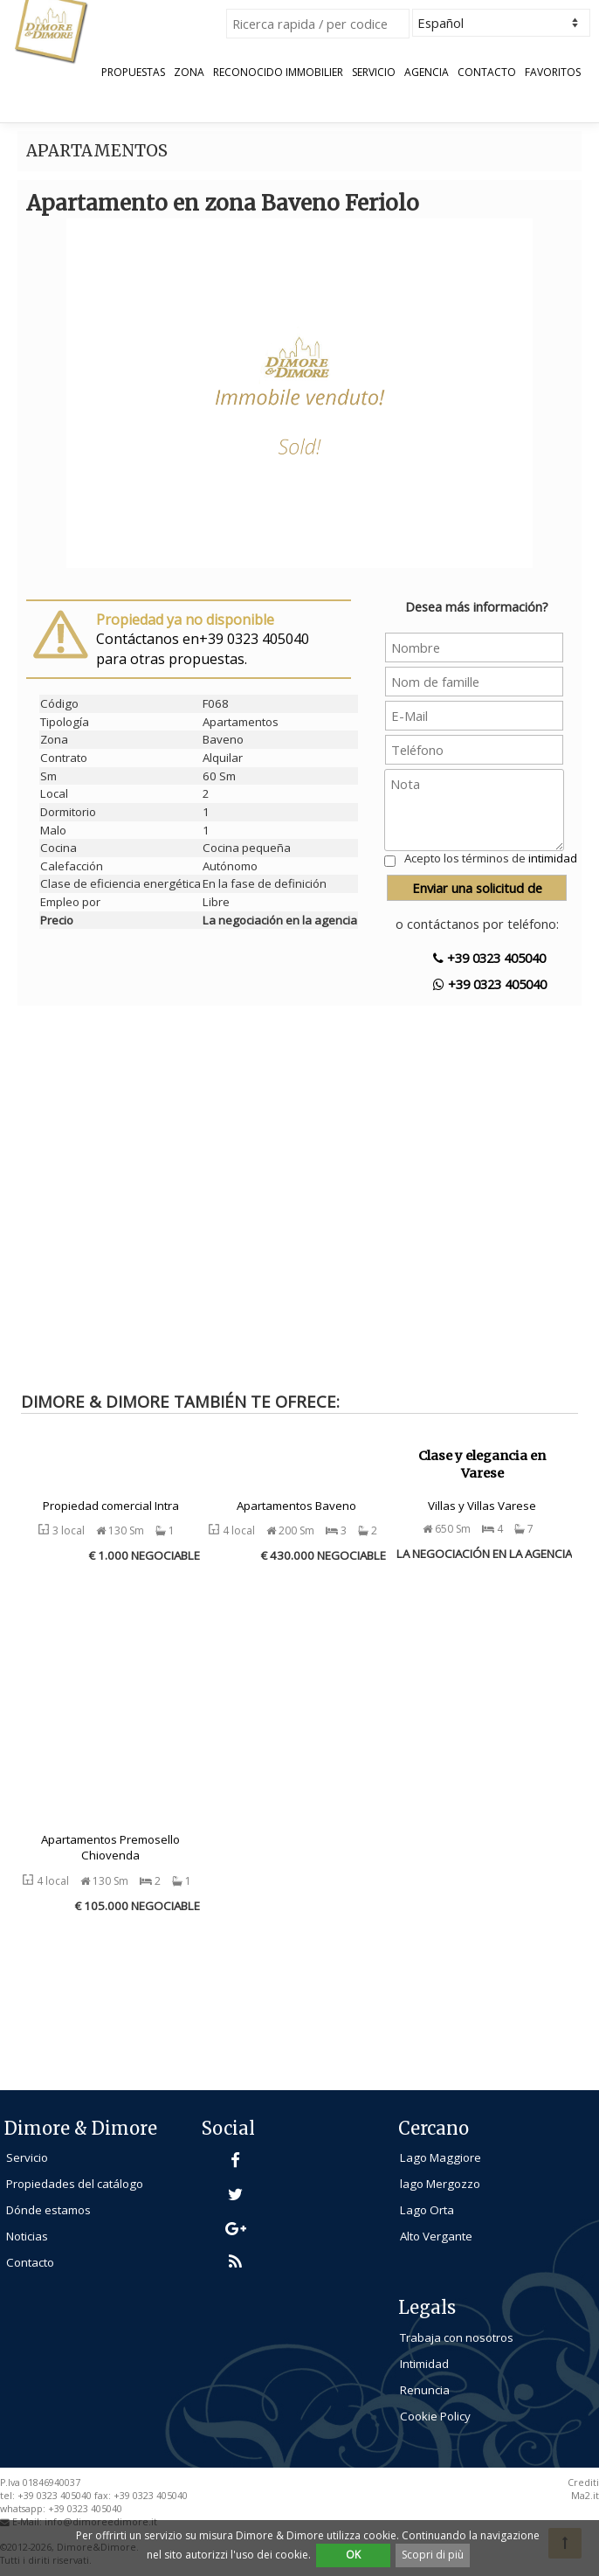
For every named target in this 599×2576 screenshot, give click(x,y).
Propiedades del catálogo (74, 2184)
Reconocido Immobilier (278, 73)
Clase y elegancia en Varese (482, 1465)
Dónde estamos (48, 2210)
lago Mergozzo (440, 2184)
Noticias (27, 2236)
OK (353, 2554)
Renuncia (425, 2390)
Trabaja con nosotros (456, 2337)
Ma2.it (585, 2495)
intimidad (552, 858)
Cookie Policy (435, 2416)
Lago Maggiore (440, 2157)
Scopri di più (433, 2554)
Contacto (487, 73)
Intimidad (424, 2364)
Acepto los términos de (490, 858)
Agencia (426, 73)
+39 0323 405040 (489, 957)
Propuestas (133, 73)
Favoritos (553, 73)
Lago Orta (427, 2210)
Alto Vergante (436, 2236)
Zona (189, 73)
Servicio (374, 73)
